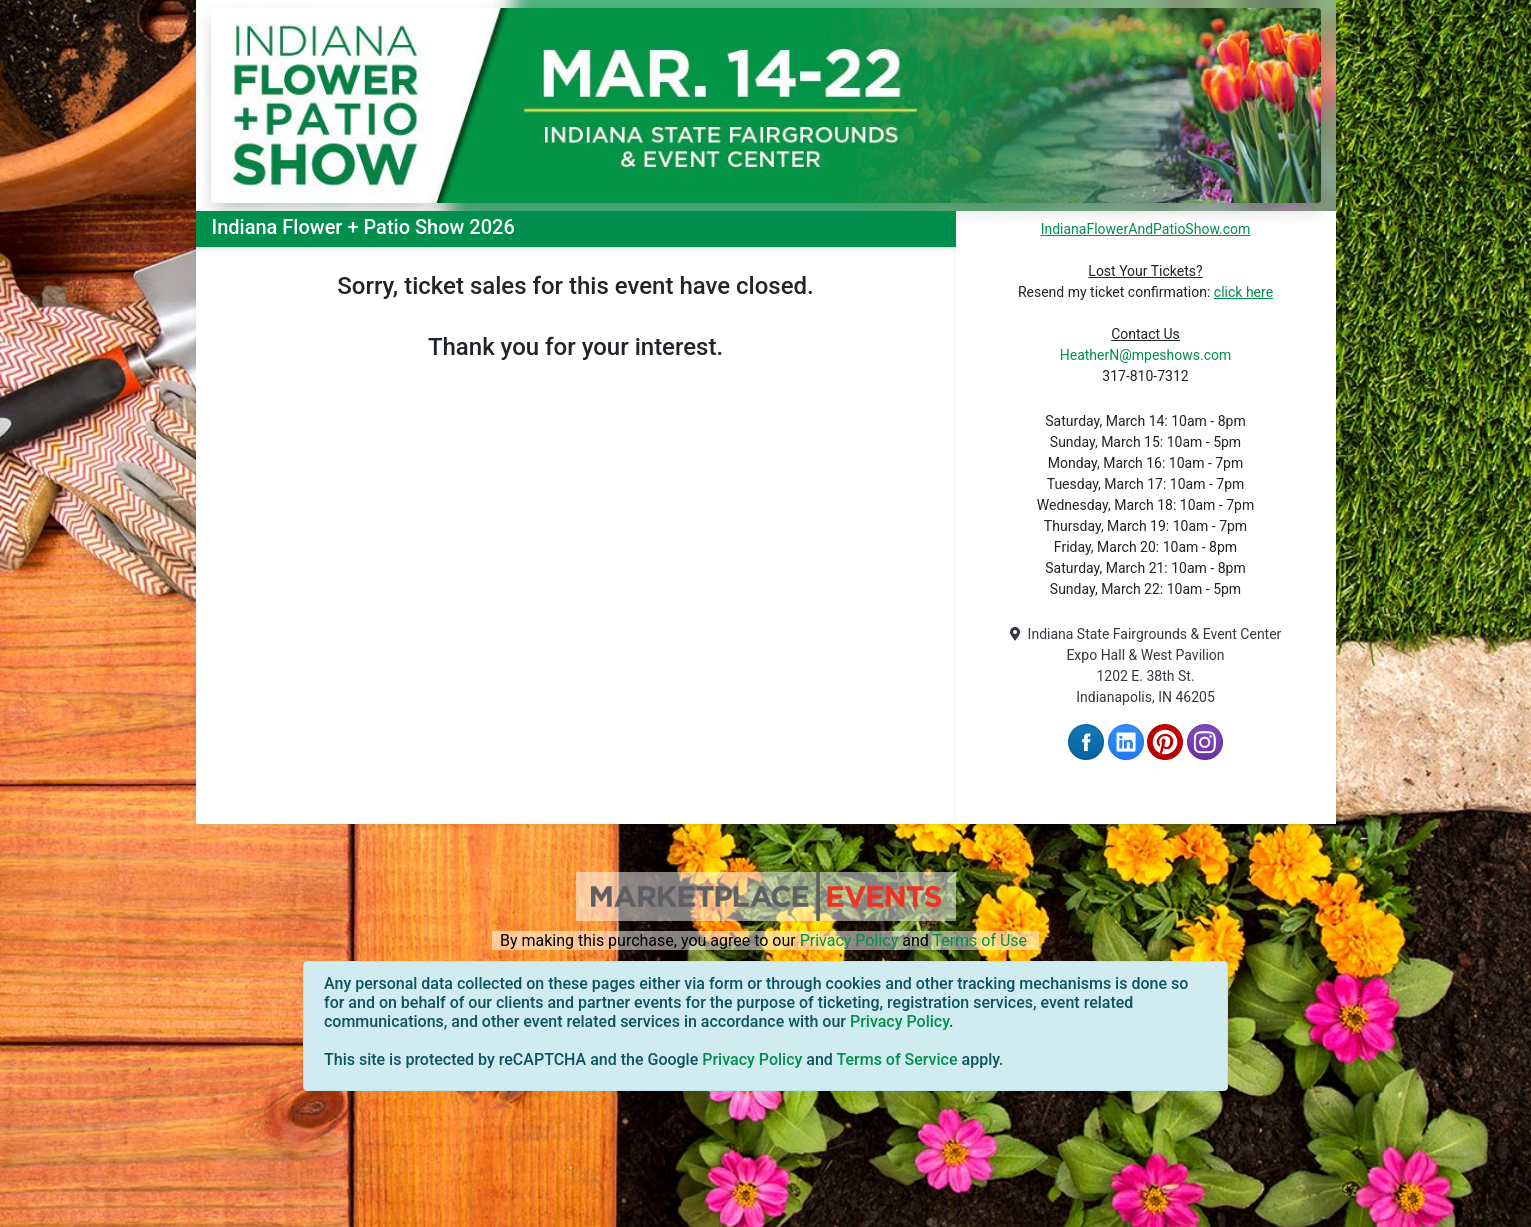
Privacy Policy (849, 940)
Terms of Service (896, 1059)
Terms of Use (979, 940)
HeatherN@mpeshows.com (1146, 355)
